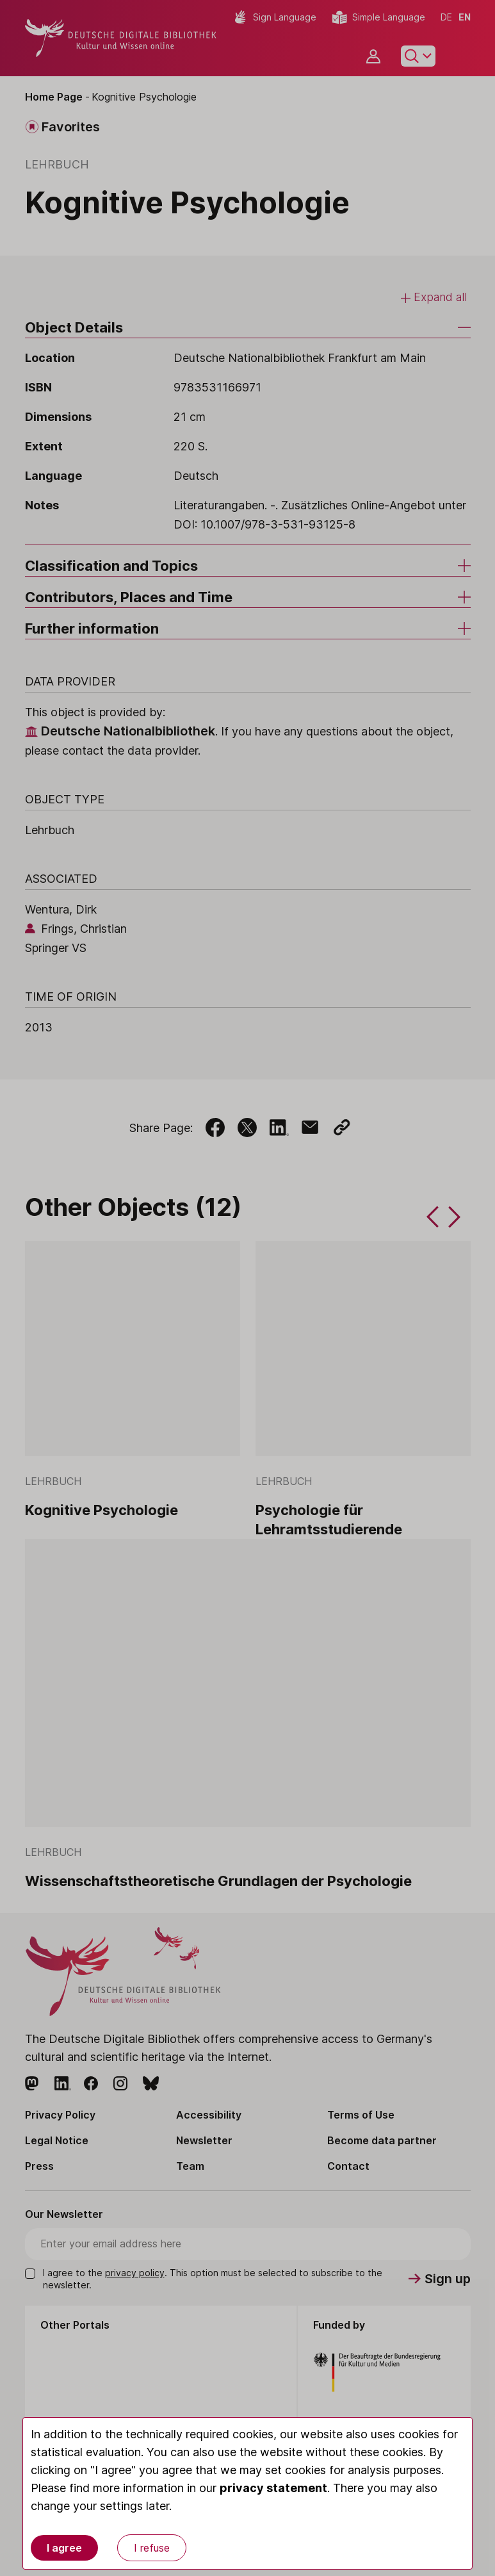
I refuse (152, 2547)
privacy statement (273, 2488)
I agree (64, 2547)
